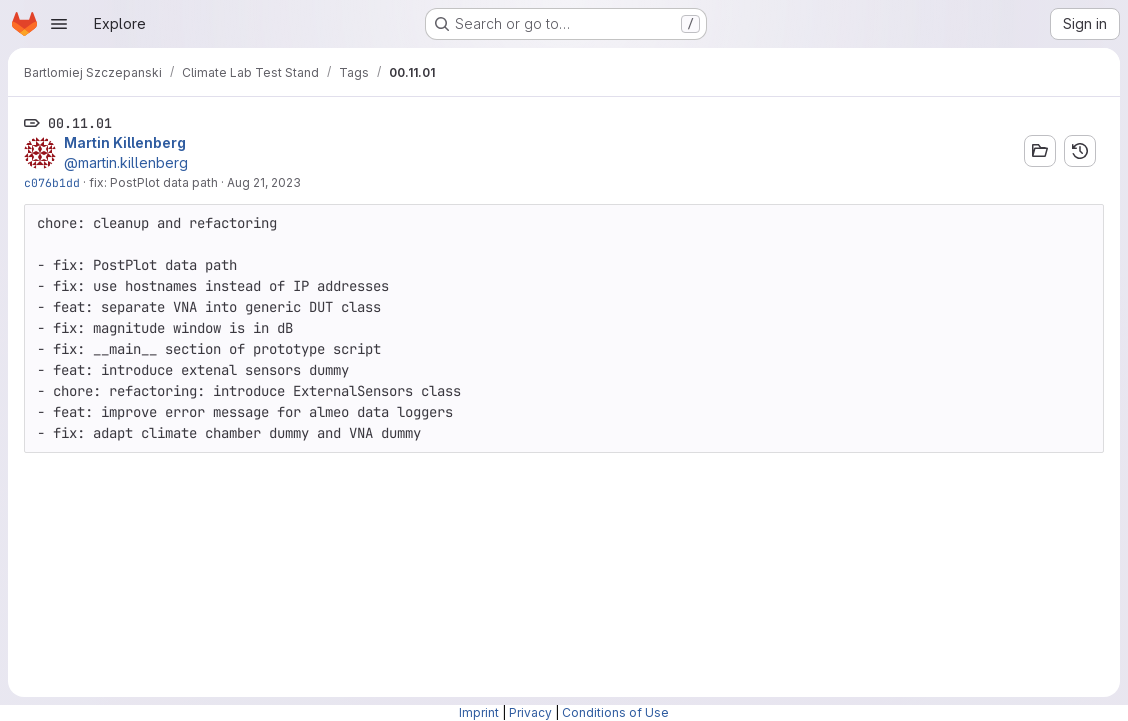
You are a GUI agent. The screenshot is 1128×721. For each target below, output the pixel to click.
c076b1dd (52, 182)
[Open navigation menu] (59, 24)
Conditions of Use (615, 712)
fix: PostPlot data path (153, 182)
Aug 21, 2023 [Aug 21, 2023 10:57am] (264, 182)
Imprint (479, 712)
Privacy (530, 712)
